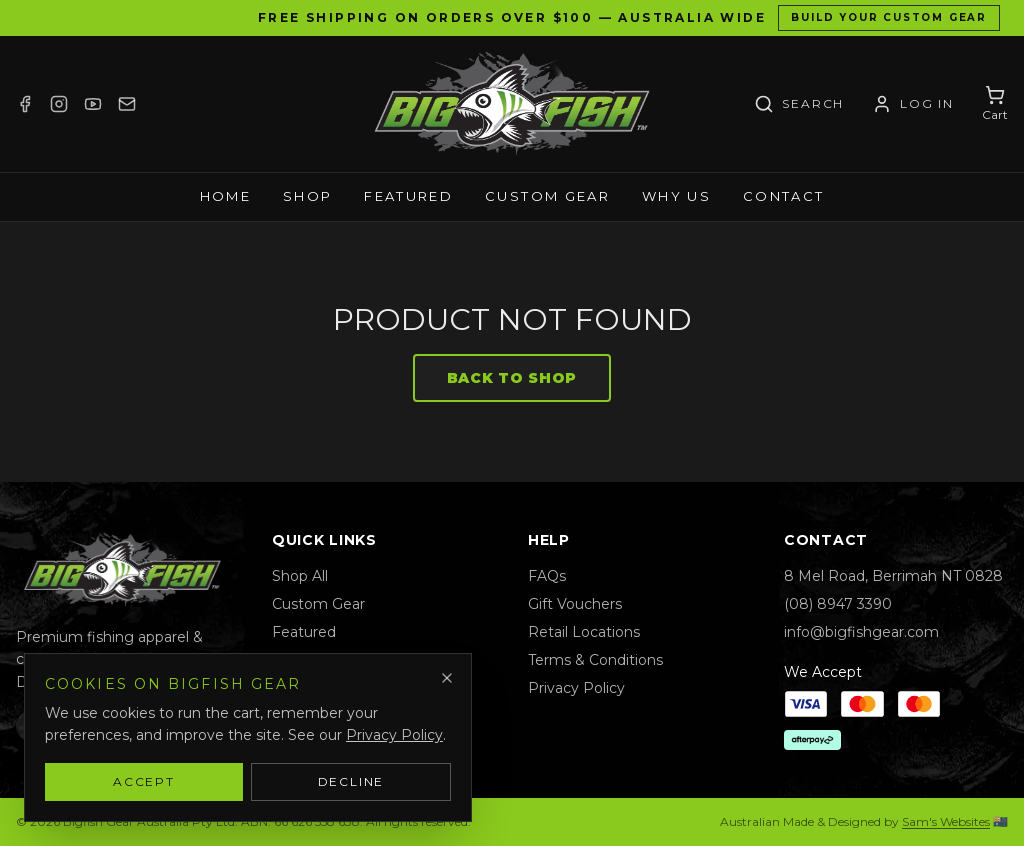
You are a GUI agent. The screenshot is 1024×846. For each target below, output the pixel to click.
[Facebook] (25, 104)
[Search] (799, 104)
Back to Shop (512, 378)
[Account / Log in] (913, 104)
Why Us (676, 196)
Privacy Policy (576, 688)
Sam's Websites (946, 821)
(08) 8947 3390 (838, 604)
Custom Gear (547, 196)
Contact (783, 196)
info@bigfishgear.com (861, 632)
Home (225, 196)
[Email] (127, 104)
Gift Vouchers (575, 604)
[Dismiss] (447, 678)
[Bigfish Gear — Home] (512, 104)
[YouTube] (93, 104)
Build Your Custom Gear (889, 17)
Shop (307, 196)
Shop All (300, 576)
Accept (144, 781)
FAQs (547, 576)
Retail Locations (584, 632)
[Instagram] (59, 104)
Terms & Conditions (595, 660)
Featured (408, 196)
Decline (351, 781)
